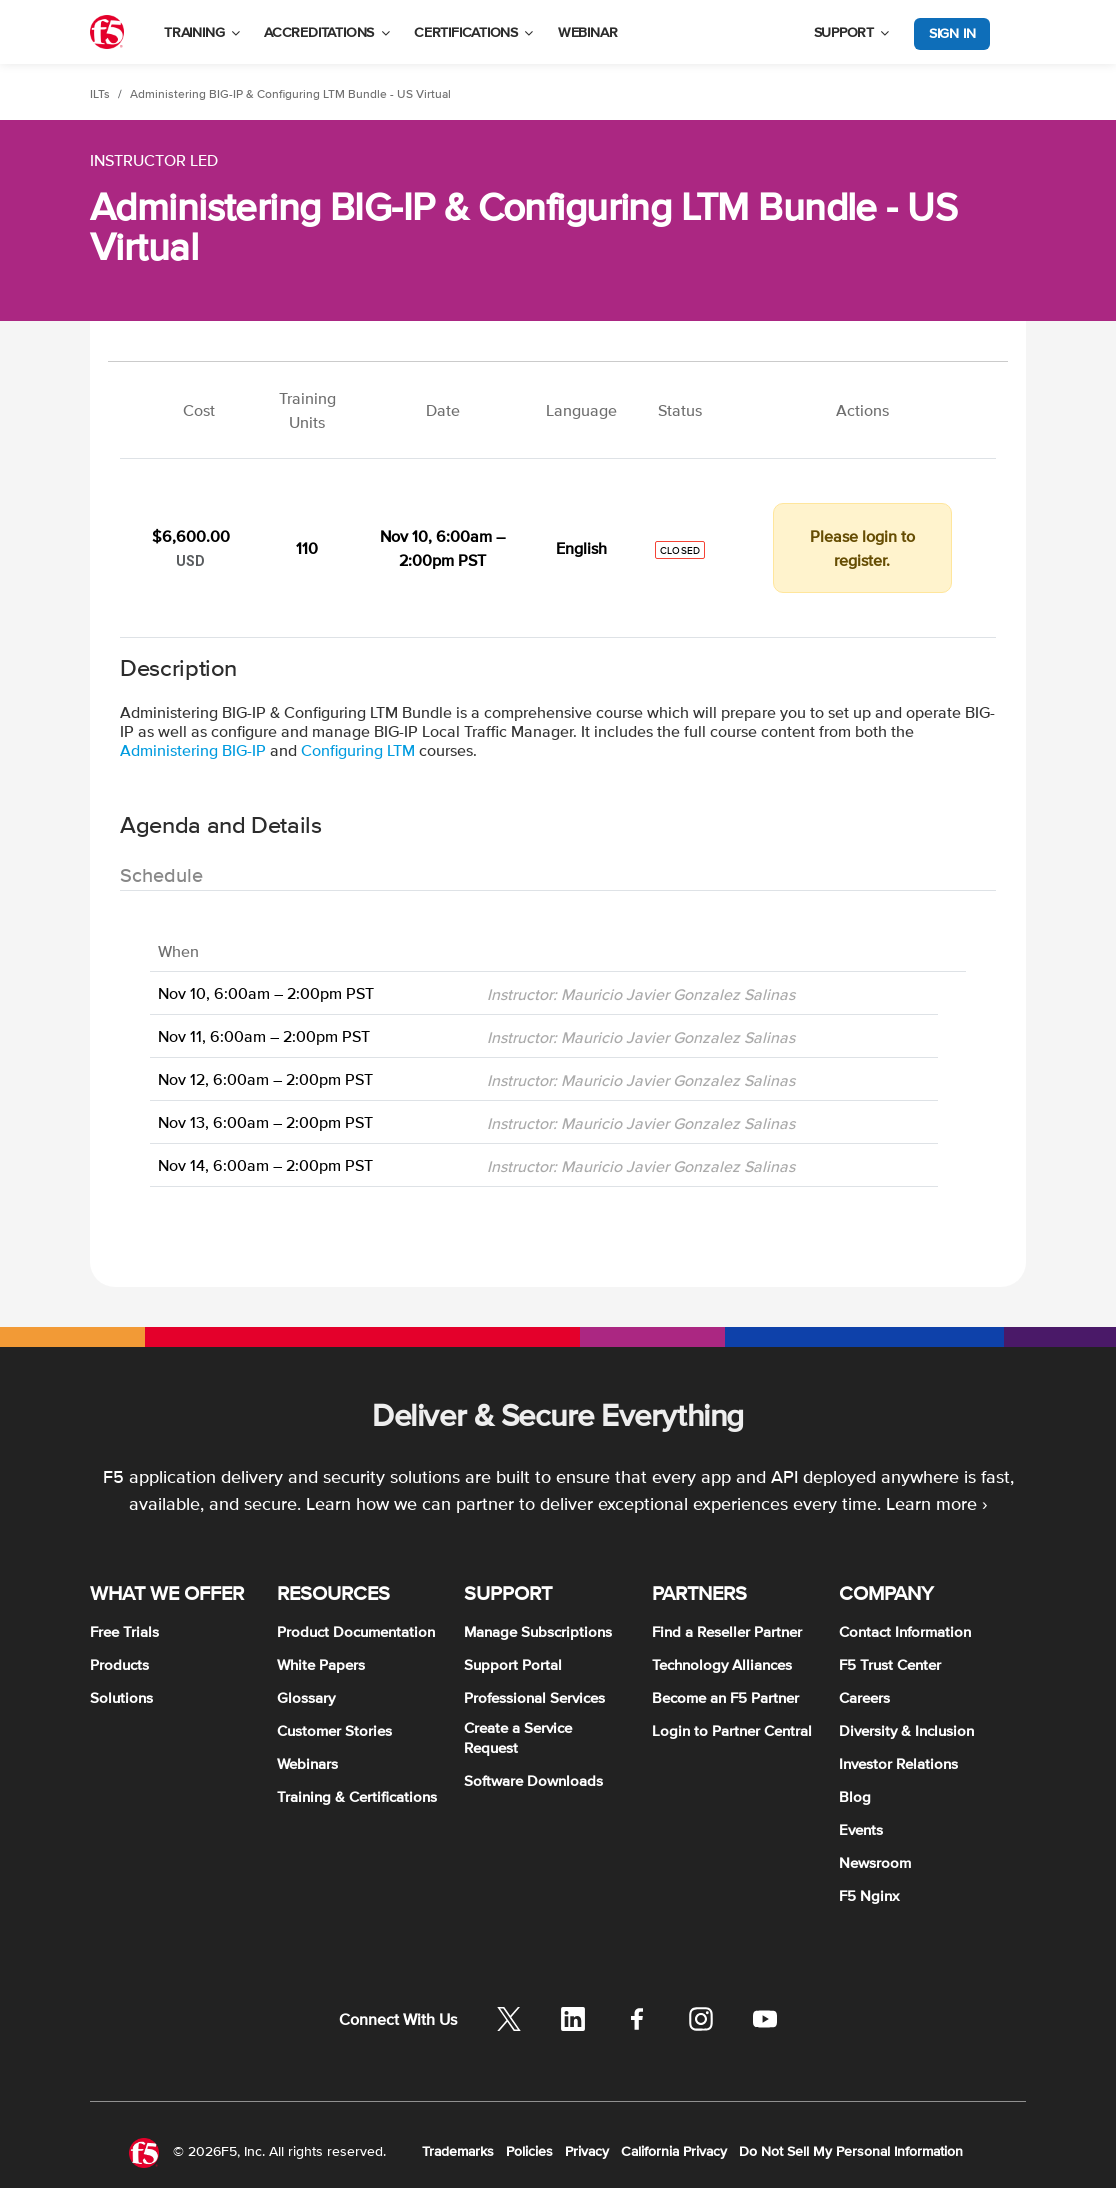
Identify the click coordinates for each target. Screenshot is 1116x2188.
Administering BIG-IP (193, 750)
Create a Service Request (518, 1737)
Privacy (587, 2151)
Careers (864, 1697)
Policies (529, 2151)
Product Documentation (356, 1631)
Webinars (307, 1763)
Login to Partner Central (732, 1730)
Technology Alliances (722, 1664)
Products (119, 1664)
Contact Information (905, 1631)
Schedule (161, 875)
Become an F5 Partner (725, 1697)
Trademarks (458, 2151)
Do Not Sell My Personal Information (851, 2151)
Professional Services (534, 1697)
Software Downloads (533, 1780)
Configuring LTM (358, 750)
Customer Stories (334, 1730)
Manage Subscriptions (538, 1631)
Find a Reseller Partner (727, 1631)
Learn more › (937, 1503)
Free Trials (124, 1631)
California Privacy (674, 2151)
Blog (855, 1796)
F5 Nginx (869, 1895)
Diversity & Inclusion (906, 1730)
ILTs (100, 94)
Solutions (121, 1697)
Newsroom (875, 1862)
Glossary (306, 1697)
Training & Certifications (357, 1796)
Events (861, 1829)
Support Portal (513, 1664)
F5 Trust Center (890, 1664)
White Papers (321, 1664)
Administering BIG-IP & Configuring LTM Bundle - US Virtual (290, 94)
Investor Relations (898, 1763)
